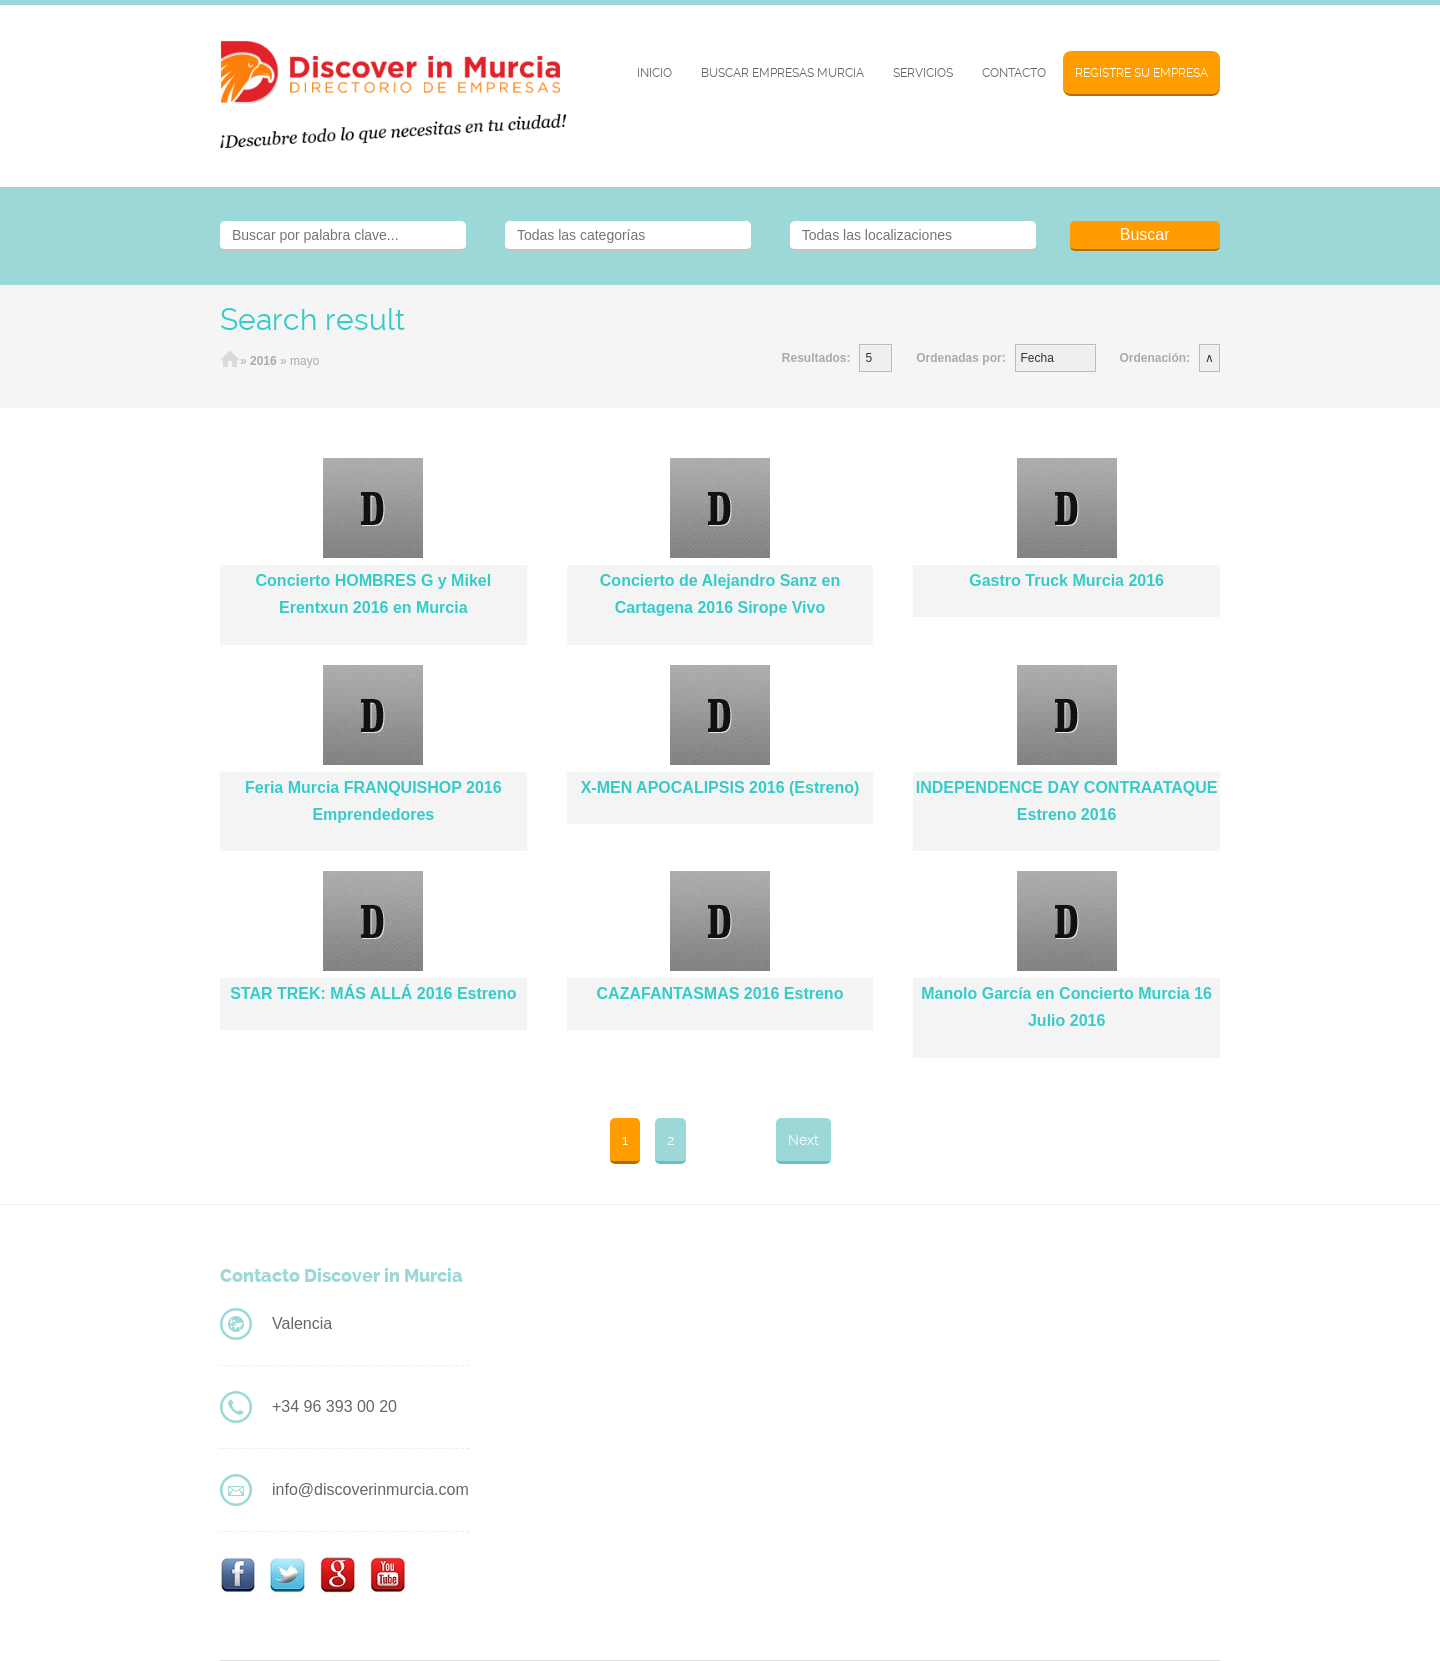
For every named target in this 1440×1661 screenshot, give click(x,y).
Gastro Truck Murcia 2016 (1066, 580)
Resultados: (816, 358)
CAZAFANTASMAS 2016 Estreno (720, 993)
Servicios (923, 73)
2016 (263, 361)
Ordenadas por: (960, 358)
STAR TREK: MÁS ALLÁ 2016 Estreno (373, 993)
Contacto (1014, 73)
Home (230, 361)
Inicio (654, 73)
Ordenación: (1154, 358)
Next (803, 1140)
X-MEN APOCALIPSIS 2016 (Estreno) (720, 787)
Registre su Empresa (1141, 73)
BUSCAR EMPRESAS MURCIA (782, 73)
